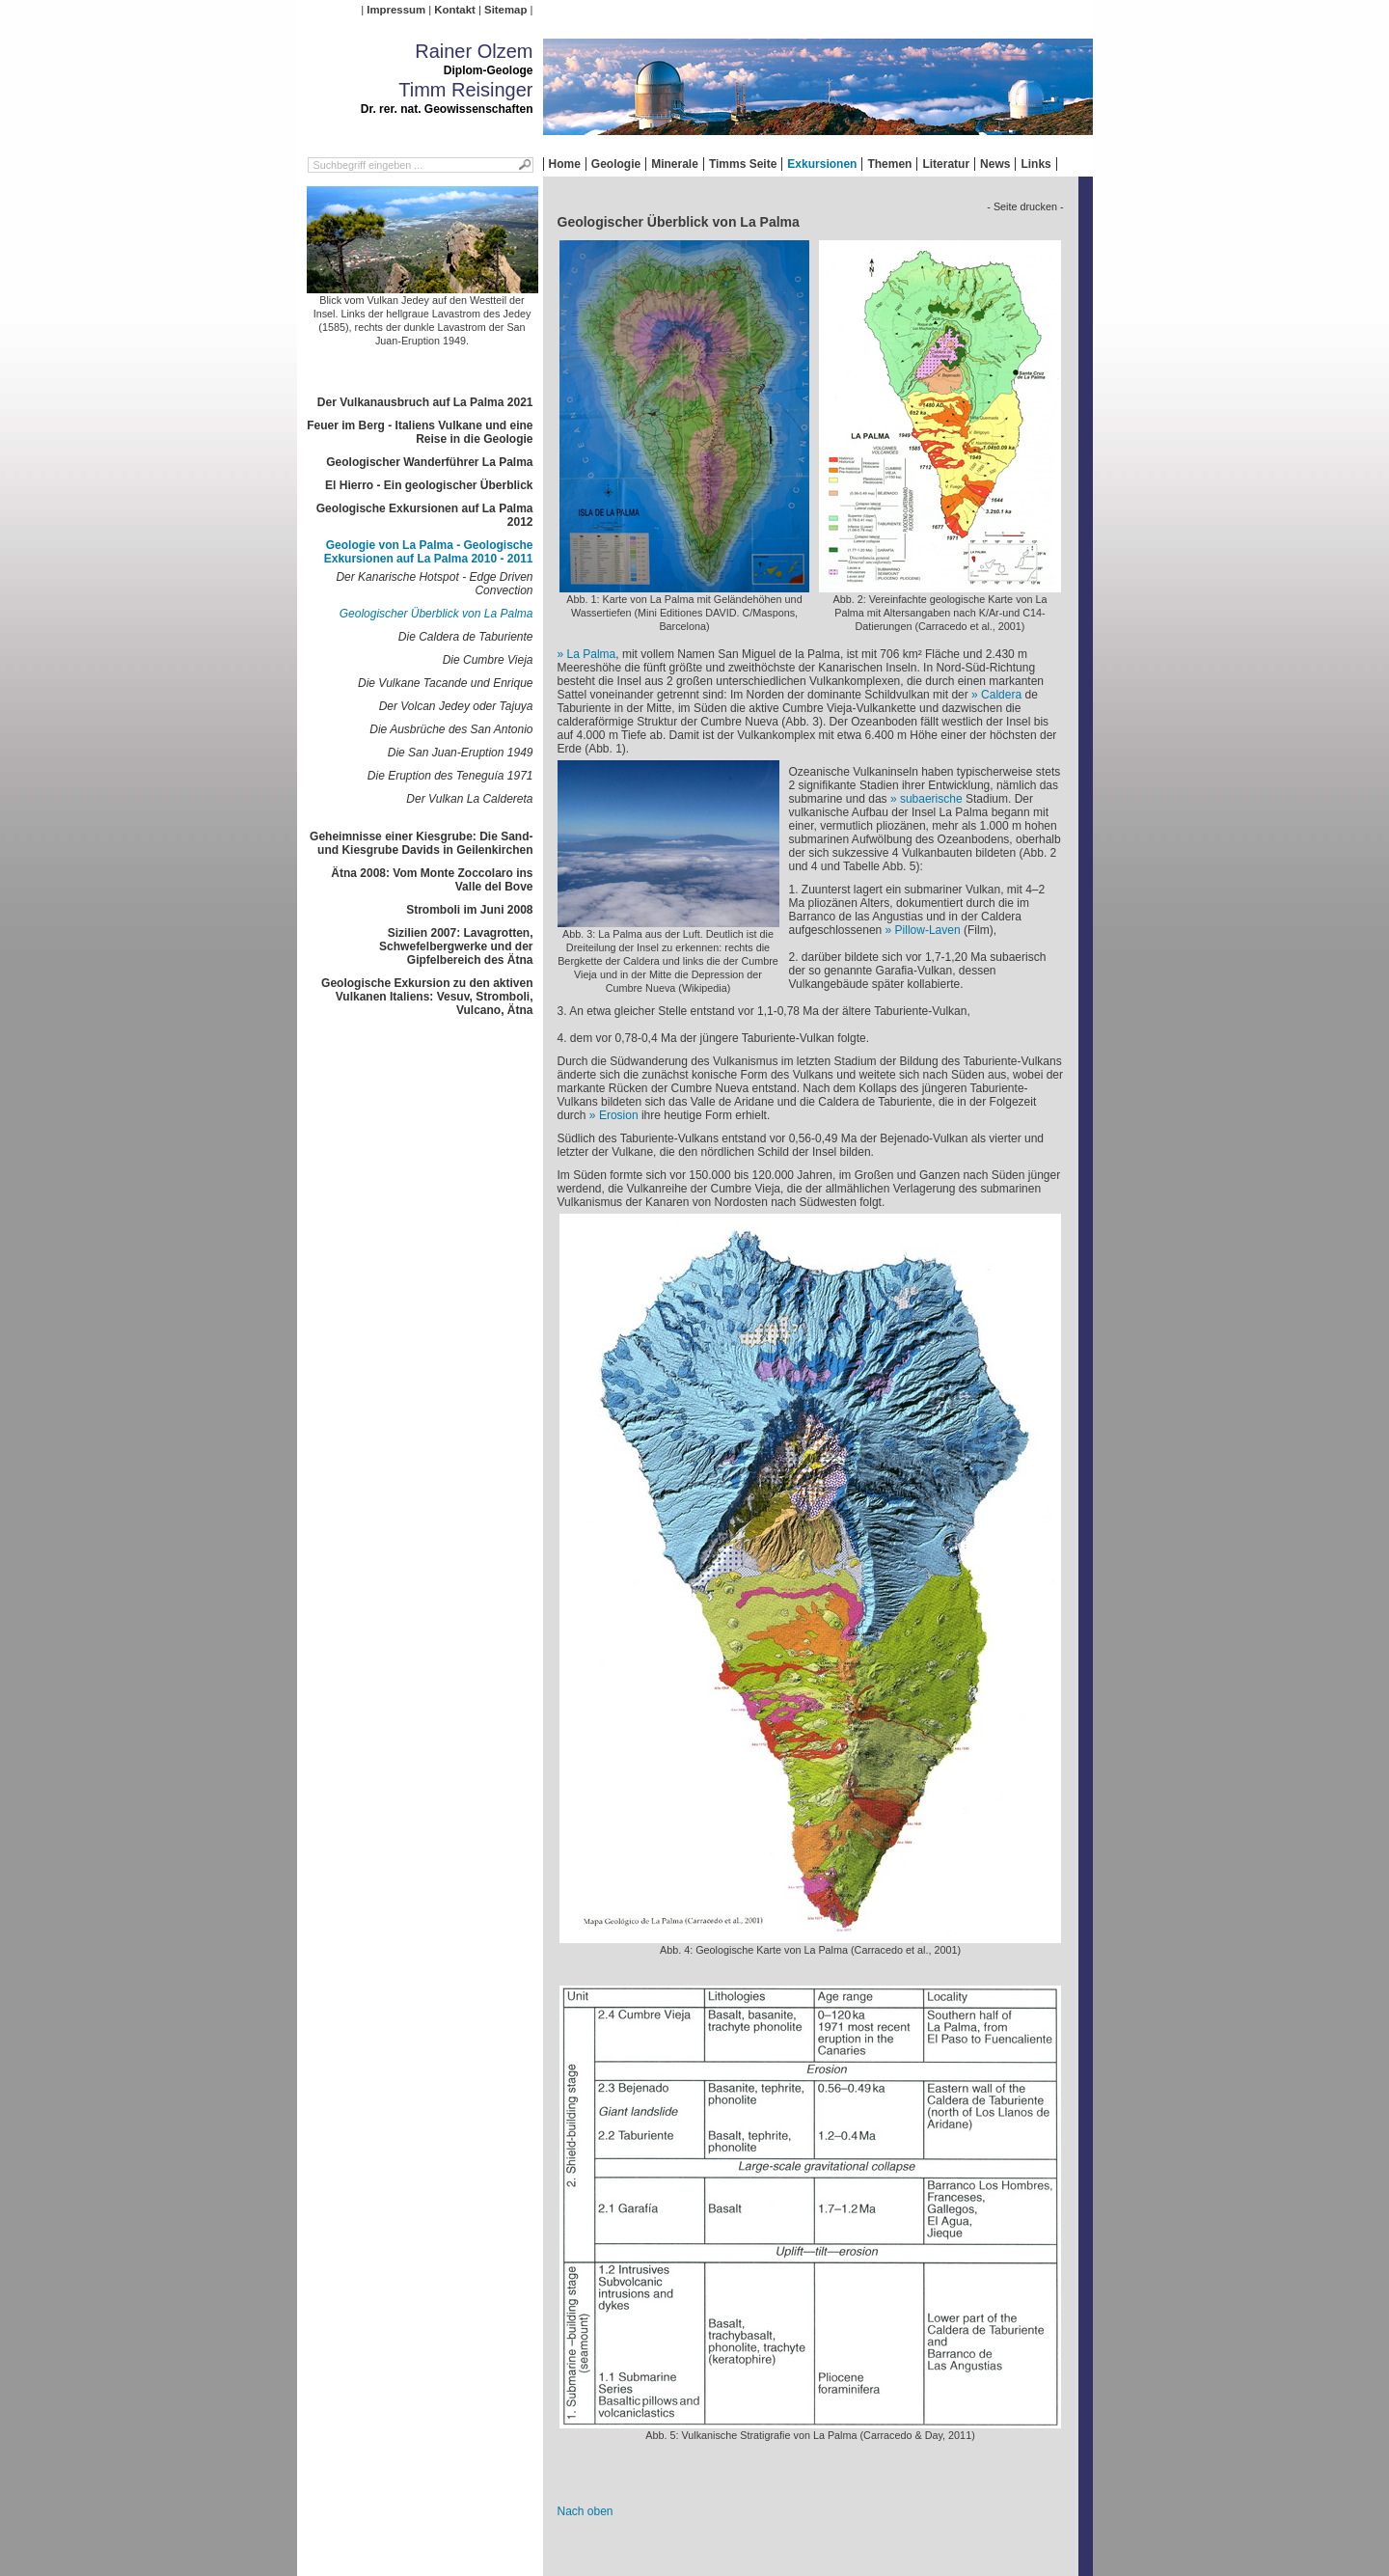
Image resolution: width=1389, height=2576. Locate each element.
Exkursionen (822, 164)
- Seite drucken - (1025, 206)
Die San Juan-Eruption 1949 (460, 752)
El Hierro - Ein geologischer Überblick (428, 485)
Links (1035, 164)
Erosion (619, 1115)
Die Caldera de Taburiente (465, 637)
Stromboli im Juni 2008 (469, 910)
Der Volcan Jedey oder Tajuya (456, 706)
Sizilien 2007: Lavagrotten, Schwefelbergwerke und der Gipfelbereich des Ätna (455, 946)
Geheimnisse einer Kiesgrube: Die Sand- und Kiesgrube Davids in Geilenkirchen (421, 843)
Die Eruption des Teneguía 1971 (450, 775)
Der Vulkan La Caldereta (469, 799)
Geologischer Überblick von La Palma (436, 613)
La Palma (591, 654)
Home (565, 164)
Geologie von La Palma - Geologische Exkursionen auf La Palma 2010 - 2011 (428, 551)
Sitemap (505, 9)
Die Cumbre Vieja (488, 660)
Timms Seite (742, 164)
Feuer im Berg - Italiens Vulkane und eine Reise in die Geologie (419, 432)
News (995, 164)
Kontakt (454, 9)
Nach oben (585, 2511)
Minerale (674, 164)
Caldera (1001, 694)
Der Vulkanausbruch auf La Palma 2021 (425, 402)
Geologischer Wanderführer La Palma (429, 462)
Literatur (945, 164)
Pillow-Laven (928, 930)
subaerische (931, 799)
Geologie (615, 164)
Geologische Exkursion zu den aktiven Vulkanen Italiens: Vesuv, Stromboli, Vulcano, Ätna (426, 996)
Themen (889, 164)
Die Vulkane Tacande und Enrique (445, 683)
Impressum (396, 9)
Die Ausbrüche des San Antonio (450, 729)
